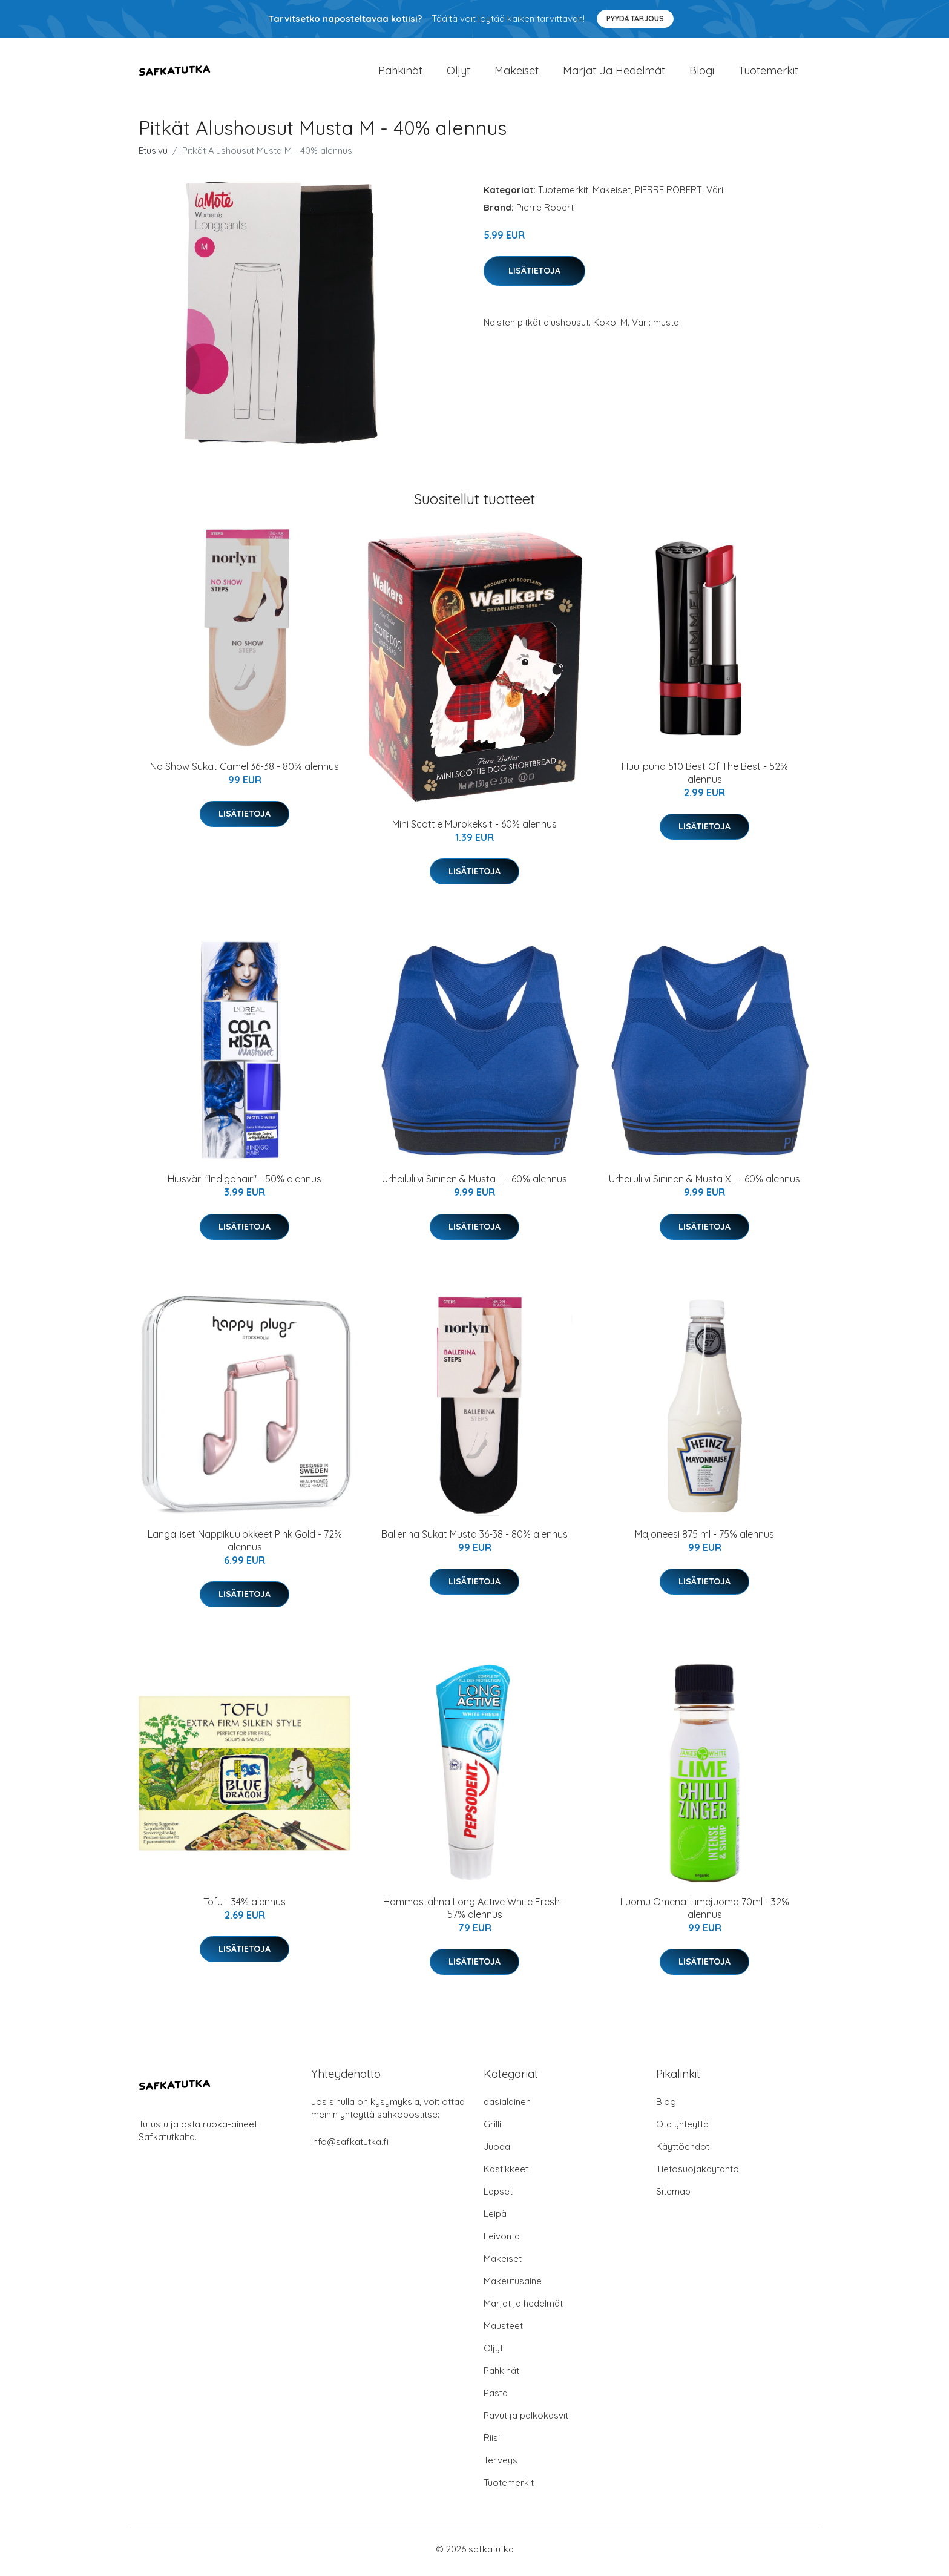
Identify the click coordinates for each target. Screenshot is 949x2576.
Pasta (496, 2399)
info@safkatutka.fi (350, 2147)
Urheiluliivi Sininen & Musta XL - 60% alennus (704, 1185)
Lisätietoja (534, 276)
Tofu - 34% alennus (244, 1908)
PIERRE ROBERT (668, 196)
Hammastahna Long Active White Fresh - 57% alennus (474, 1914)
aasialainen (507, 2107)
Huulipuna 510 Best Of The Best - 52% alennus (705, 778)
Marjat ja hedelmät (614, 74)
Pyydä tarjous (635, 18)
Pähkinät (400, 74)
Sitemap (673, 2197)
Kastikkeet (506, 2175)
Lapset (498, 2197)
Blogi (701, 74)
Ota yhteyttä (682, 2130)
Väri (714, 196)
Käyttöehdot (682, 2152)
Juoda (497, 2152)
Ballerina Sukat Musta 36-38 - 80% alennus (474, 1540)
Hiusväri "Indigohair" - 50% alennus (244, 1185)
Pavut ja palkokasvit (526, 2421)
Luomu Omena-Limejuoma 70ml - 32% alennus (704, 1914)
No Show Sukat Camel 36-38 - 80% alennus (244, 772)
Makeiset (516, 74)
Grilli (492, 2130)
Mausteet (503, 2331)
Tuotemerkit (768, 74)
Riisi (492, 2443)
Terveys (500, 2466)
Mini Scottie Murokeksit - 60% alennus (474, 830)
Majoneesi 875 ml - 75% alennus (704, 1540)
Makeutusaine (513, 2287)
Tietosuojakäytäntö (697, 2175)
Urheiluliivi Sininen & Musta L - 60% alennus (474, 1185)
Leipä (495, 2219)
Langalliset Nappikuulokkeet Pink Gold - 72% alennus (245, 1546)
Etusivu (153, 156)
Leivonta (502, 2242)
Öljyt (458, 74)
